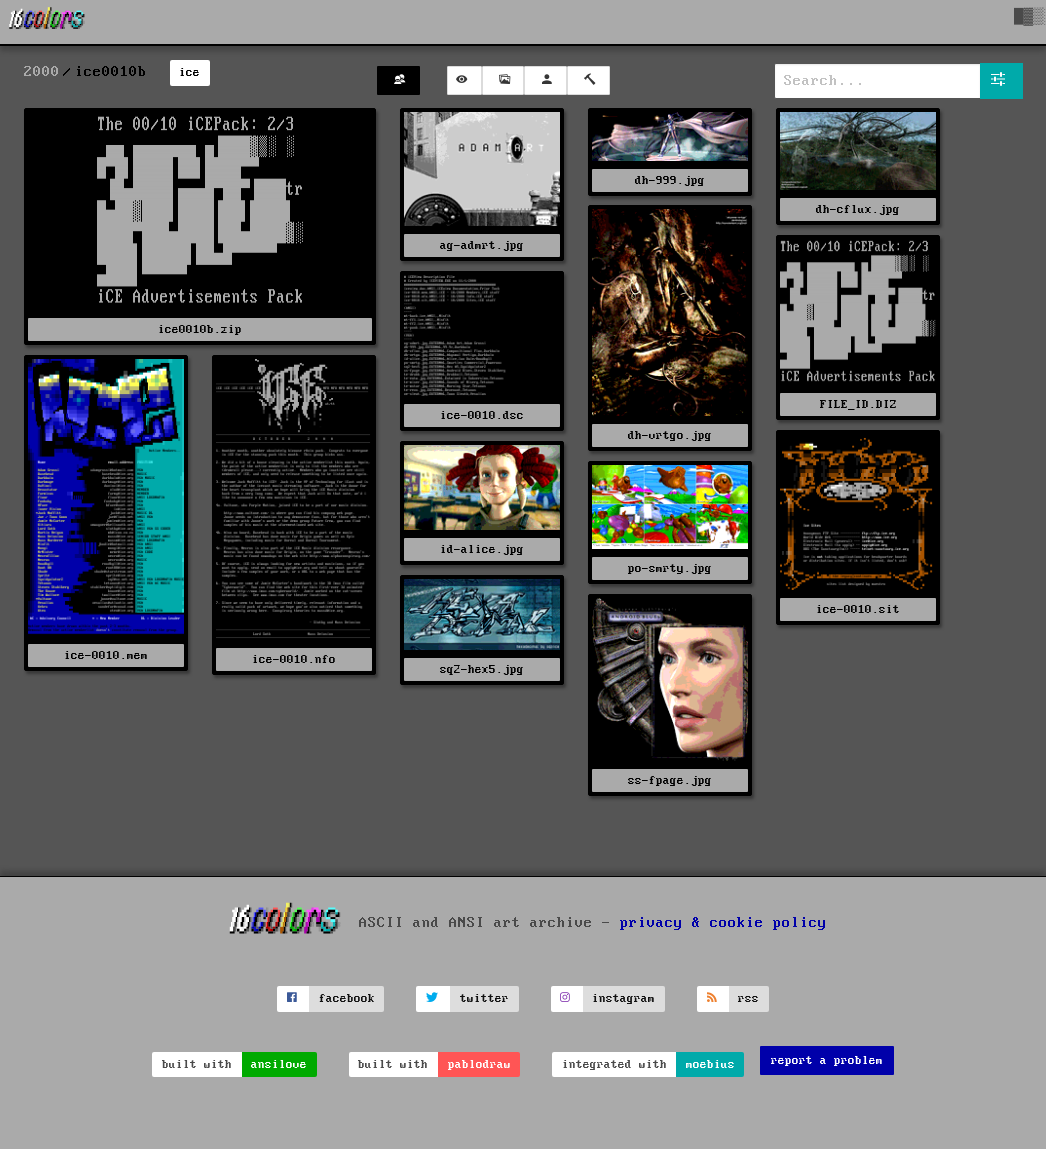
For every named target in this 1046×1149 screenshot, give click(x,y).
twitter (484, 998)
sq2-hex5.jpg (482, 669)
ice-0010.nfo (294, 659)
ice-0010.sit (858, 609)
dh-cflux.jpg (858, 209)
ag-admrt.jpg (482, 245)
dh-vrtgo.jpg (670, 435)
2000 (42, 72)
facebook (347, 998)
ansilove (279, 1064)
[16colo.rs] (47, 22)
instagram (623, 998)
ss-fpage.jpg (670, 780)
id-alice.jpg (482, 549)
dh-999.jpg (670, 180)
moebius (710, 1064)
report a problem (827, 1060)
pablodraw (479, 1064)
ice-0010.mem (106, 655)
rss (748, 998)
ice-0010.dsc (482, 415)
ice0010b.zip (200, 329)
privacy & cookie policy (723, 922)
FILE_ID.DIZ (858, 404)
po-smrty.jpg (670, 568)
